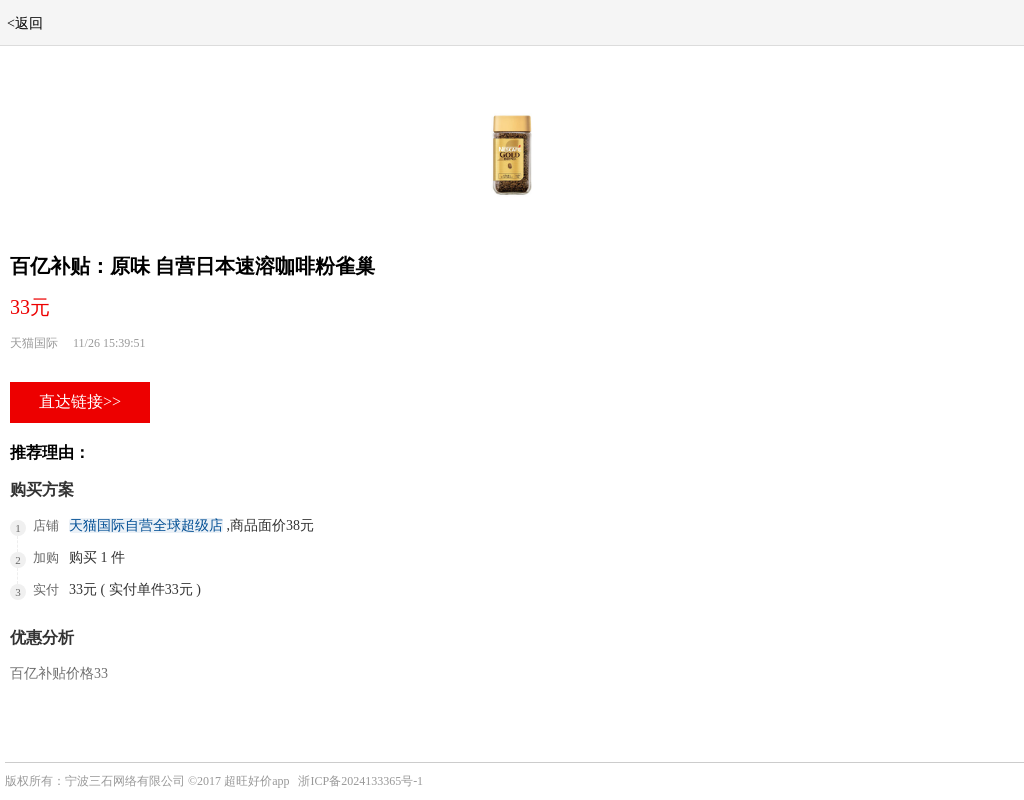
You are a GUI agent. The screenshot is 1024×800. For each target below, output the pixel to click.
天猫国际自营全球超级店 (146, 525)
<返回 (25, 23)
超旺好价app (256, 781)
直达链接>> (80, 401)
